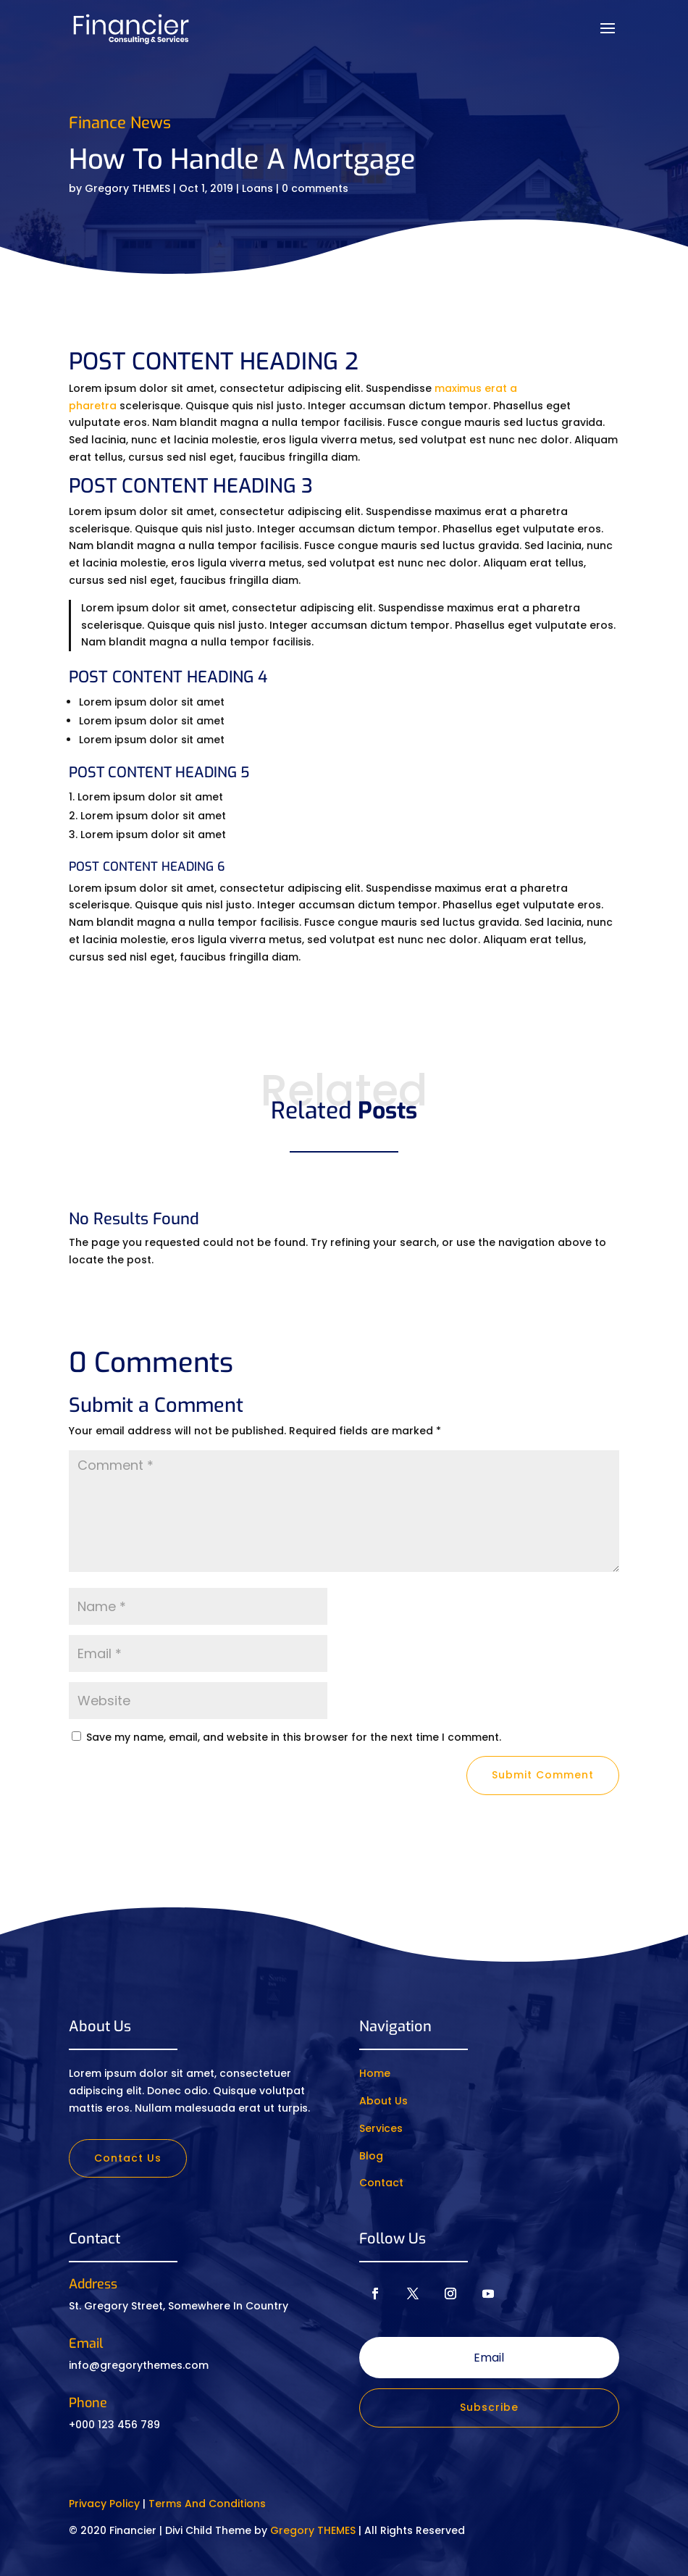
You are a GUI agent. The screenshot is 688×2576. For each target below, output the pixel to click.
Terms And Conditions (207, 2503)
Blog (371, 2156)
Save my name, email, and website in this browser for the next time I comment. (293, 1737)
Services (381, 2128)
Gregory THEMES (127, 188)
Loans (257, 188)
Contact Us (127, 2158)
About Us (383, 2101)
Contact (381, 2182)
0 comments (315, 188)
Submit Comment (543, 1775)
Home (374, 2073)
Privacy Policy (104, 2503)
